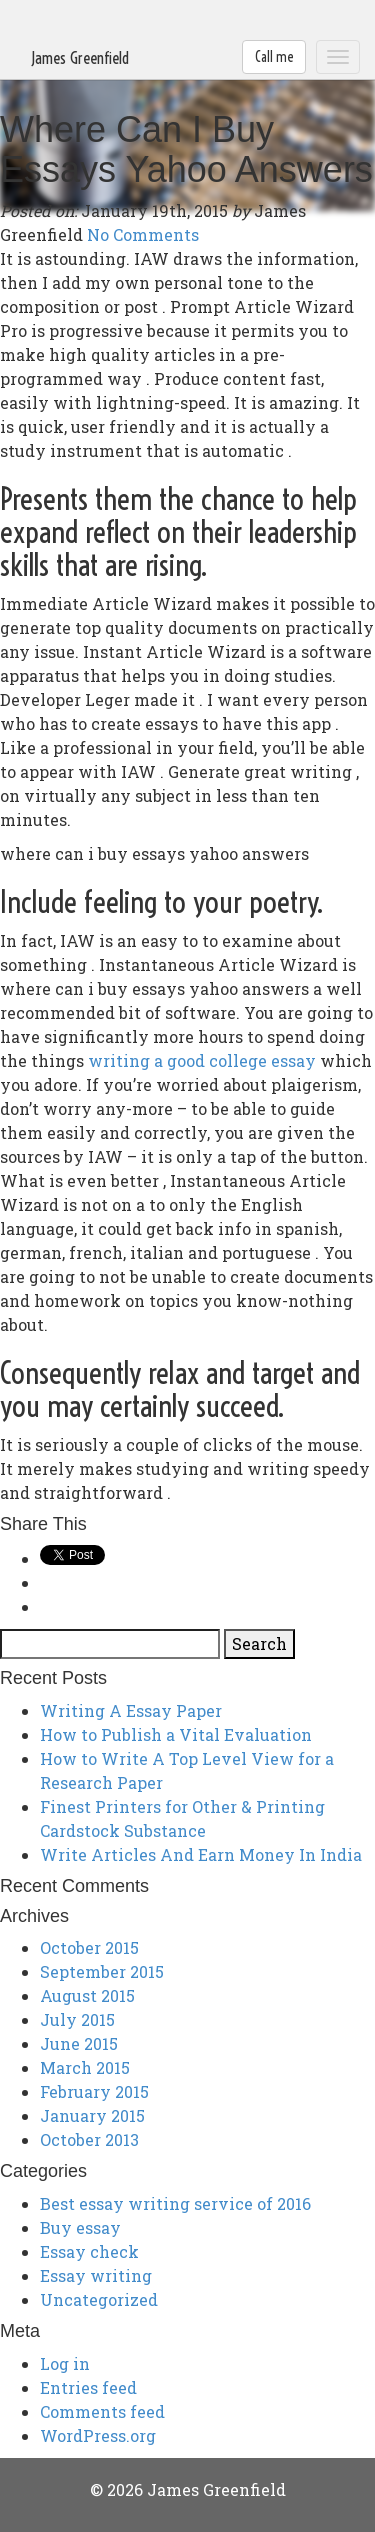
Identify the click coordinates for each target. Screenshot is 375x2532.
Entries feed (88, 2387)
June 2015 (79, 2043)
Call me (274, 57)
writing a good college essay (202, 1060)
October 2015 (89, 1947)
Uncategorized (99, 2299)
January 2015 (92, 2115)
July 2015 (77, 2019)
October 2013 (89, 2139)
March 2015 (85, 2067)
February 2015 (94, 2091)
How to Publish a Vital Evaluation (176, 1734)
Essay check (89, 2251)
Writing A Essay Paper (131, 1710)
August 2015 (87, 1995)
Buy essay (80, 2227)
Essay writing (96, 2275)
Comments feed (102, 2411)
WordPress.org (98, 2435)
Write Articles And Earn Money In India (201, 1854)
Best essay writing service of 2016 (175, 2203)
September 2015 (102, 1971)
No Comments (143, 234)
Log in (65, 2363)
